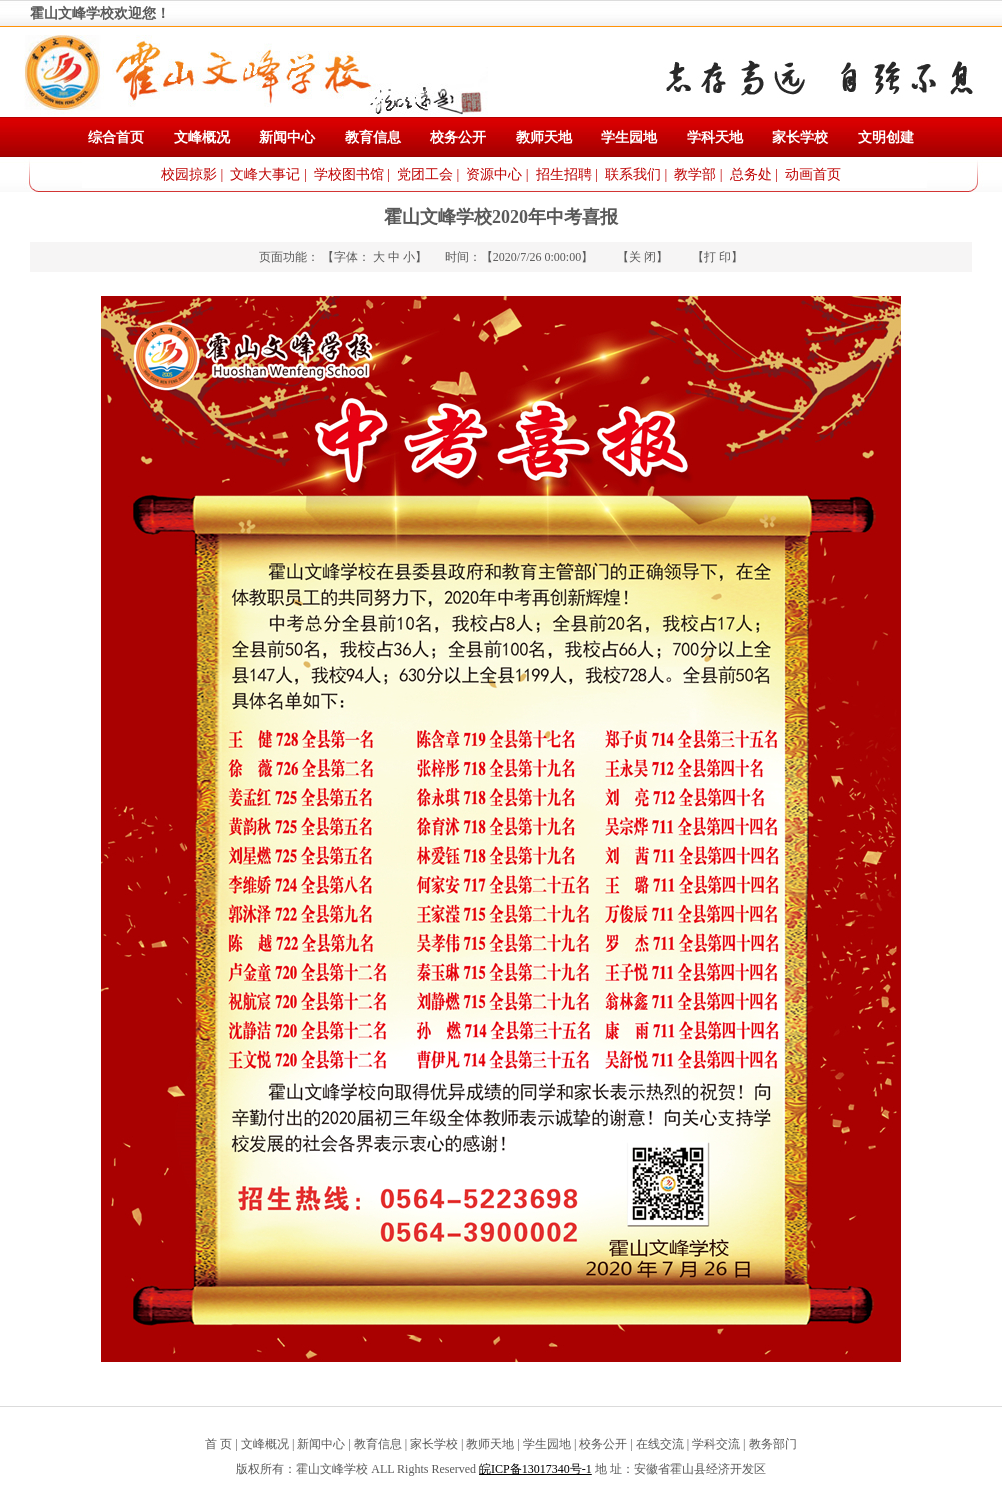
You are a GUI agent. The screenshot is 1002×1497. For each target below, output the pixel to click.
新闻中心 (287, 137)
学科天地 (715, 137)
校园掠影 (189, 174)
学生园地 (629, 137)
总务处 (751, 174)
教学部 (695, 174)
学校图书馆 (349, 174)
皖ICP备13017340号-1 (535, 1469)
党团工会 (425, 174)
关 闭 (642, 257)
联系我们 (633, 174)
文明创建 (886, 137)
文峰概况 (202, 137)
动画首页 (813, 174)
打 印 (717, 257)
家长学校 (800, 137)
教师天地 (544, 137)
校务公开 (458, 137)
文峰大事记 (265, 174)
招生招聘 (564, 174)
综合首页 (116, 137)
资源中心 (494, 174)
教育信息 (373, 137)
